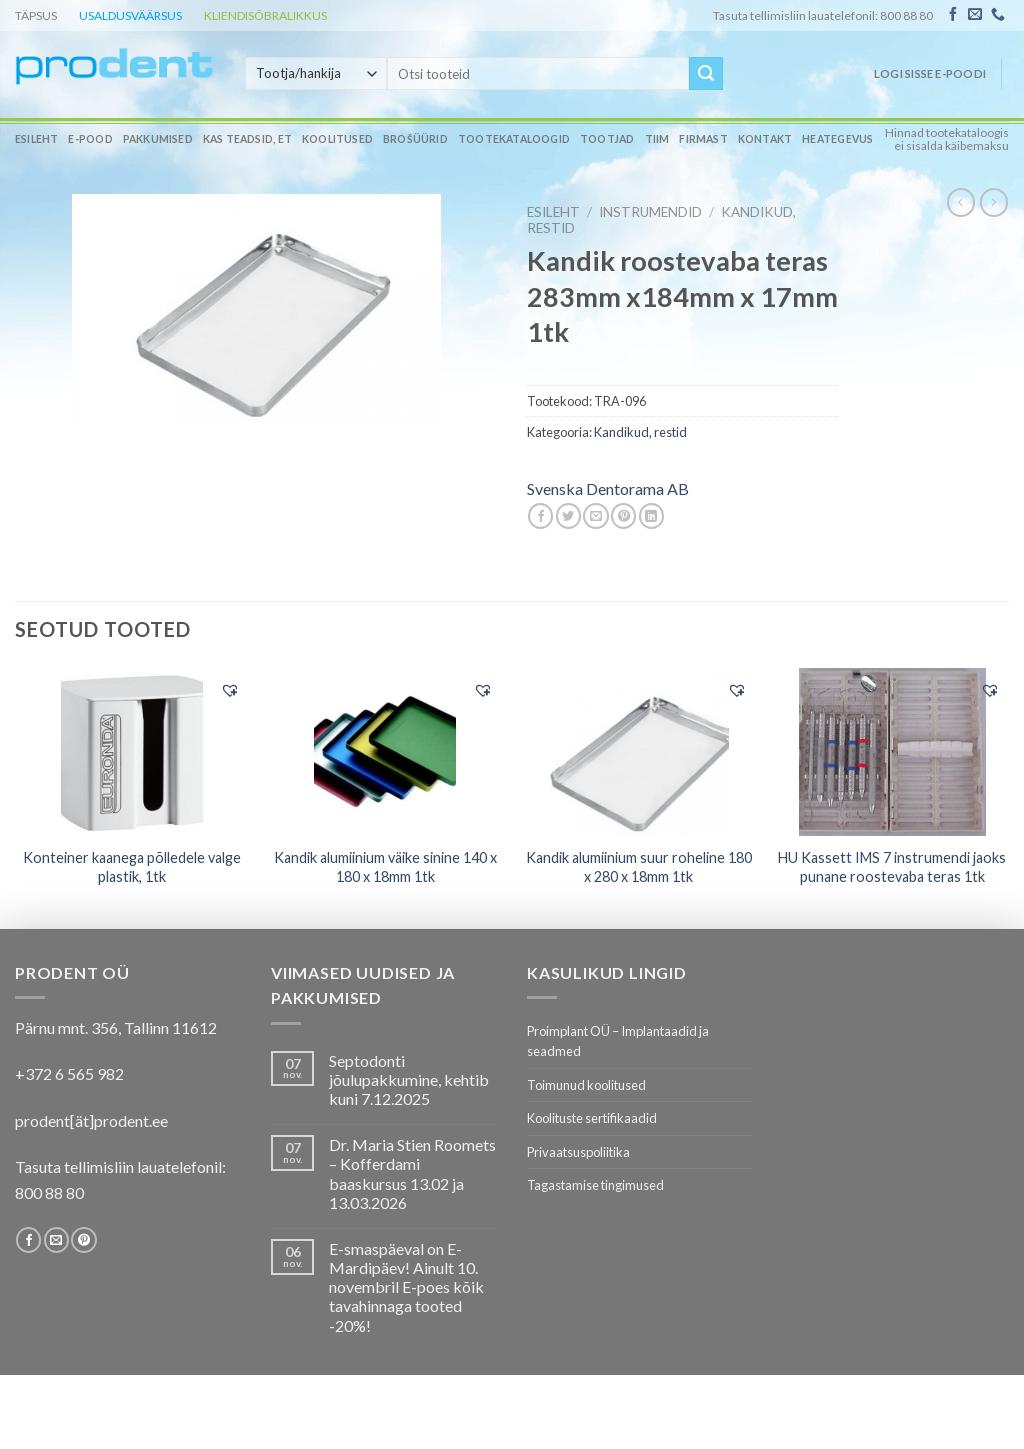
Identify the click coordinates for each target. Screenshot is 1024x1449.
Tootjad (607, 139)
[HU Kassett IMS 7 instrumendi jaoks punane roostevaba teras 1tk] (892, 752)
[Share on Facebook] (540, 516)
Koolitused (337, 139)
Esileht (36, 139)
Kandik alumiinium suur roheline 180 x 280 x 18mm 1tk (639, 867)
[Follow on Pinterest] (83, 1240)
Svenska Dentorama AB (608, 488)
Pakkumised (158, 139)
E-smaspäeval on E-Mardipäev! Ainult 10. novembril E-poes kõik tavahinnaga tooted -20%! (406, 1287)
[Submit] (706, 74)
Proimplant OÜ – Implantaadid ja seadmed (618, 1041)
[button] (230, 690)
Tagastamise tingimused (595, 1185)
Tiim (657, 139)
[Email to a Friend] (595, 516)
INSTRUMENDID (650, 212)
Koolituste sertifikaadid (592, 1118)
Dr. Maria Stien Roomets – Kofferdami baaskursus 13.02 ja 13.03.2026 (412, 1173)
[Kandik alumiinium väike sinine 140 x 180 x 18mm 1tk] (385, 752)
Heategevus (837, 139)
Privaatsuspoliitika (578, 1152)
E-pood (90, 139)
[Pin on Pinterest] (623, 516)
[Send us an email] (975, 15)
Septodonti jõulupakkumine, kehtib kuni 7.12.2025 (409, 1079)
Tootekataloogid (514, 139)
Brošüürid (415, 139)
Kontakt (765, 139)
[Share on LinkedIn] (651, 516)
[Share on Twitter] (568, 516)
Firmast (703, 139)
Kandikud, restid (640, 432)
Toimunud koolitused (586, 1085)
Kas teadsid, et (247, 139)
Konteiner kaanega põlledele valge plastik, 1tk (132, 867)
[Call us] (998, 15)
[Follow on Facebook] (953, 15)
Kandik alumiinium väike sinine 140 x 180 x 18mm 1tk (385, 867)
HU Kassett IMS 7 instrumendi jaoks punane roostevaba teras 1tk (892, 867)
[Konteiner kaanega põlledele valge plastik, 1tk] (132, 752)
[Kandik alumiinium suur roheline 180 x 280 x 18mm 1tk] (639, 752)
